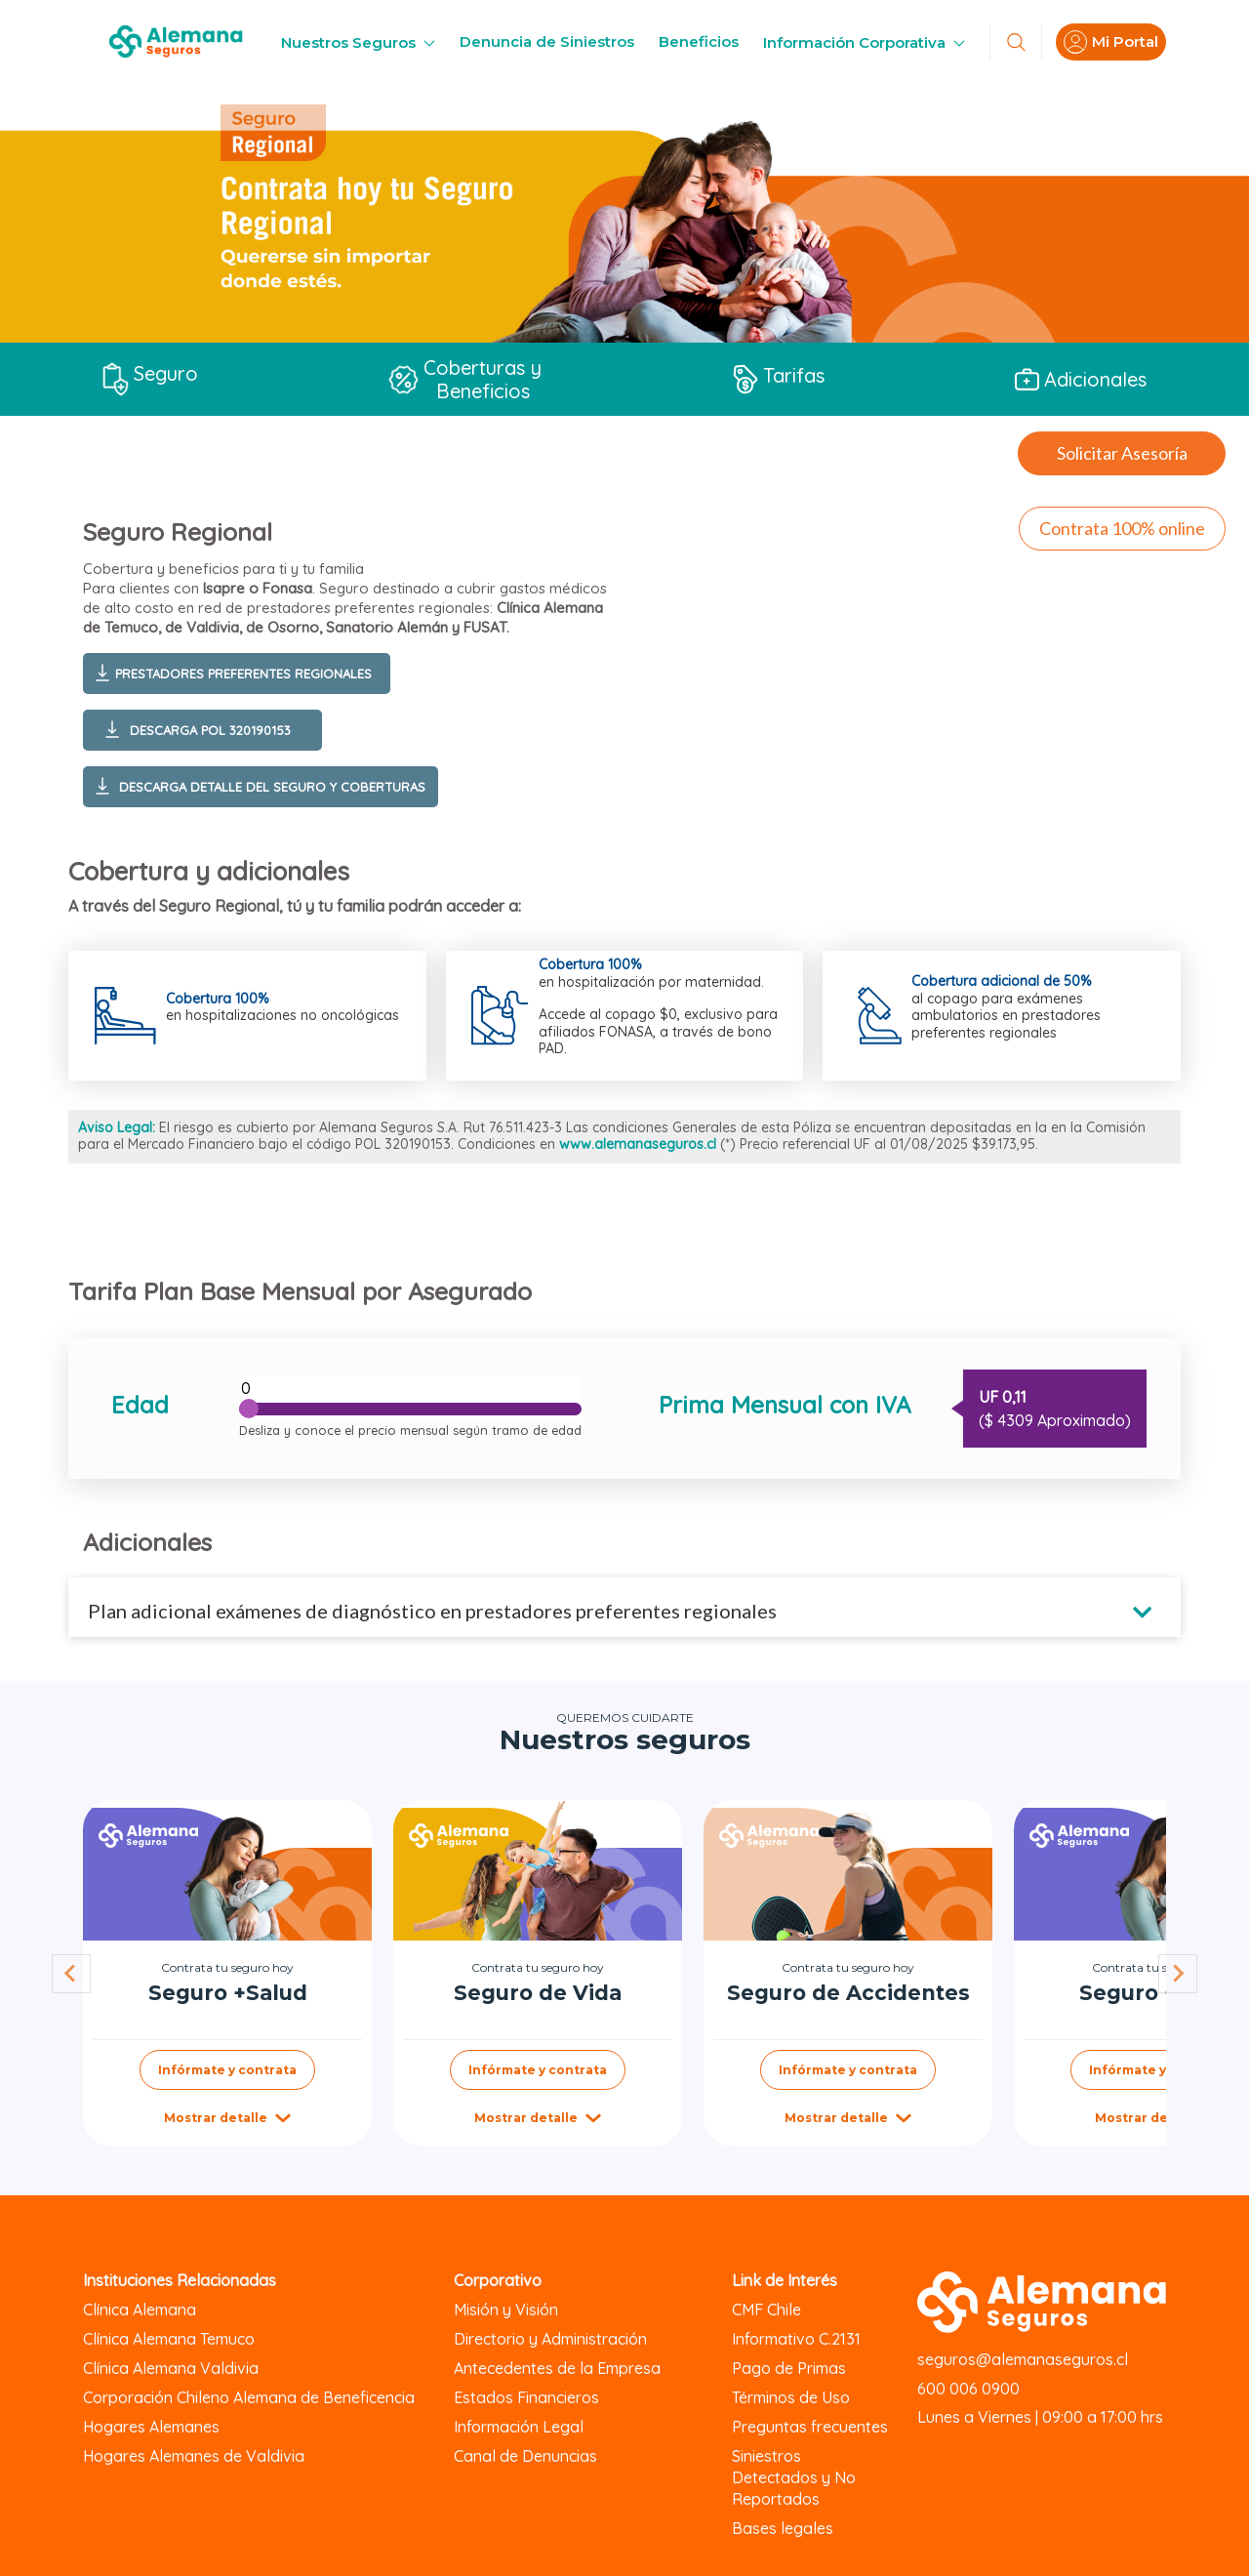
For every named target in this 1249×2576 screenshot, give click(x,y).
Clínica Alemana (139, 2309)
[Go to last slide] (71, 1973)
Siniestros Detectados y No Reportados (794, 2477)
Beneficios (699, 41)
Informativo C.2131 (796, 2339)
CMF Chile (766, 2309)
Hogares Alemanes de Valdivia (193, 2456)
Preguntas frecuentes (810, 2426)
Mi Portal (1111, 42)
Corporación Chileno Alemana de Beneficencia (249, 2397)
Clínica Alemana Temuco (169, 2339)
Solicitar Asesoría (1122, 453)
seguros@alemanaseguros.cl (1022, 2359)
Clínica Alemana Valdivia (171, 2368)
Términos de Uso (791, 2397)
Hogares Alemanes (151, 2426)
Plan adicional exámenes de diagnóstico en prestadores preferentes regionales (432, 1610)
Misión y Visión (506, 2309)
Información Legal (519, 2426)
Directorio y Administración (550, 2339)
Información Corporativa (864, 42)
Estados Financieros (526, 2397)
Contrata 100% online (1122, 528)
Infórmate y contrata (227, 2070)
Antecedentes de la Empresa (557, 2368)
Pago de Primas (789, 2368)
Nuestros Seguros (358, 42)
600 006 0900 (968, 2388)
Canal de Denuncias (525, 2456)
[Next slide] (1177, 1973)
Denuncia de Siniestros (547, 41)
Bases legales (782, 2528)
